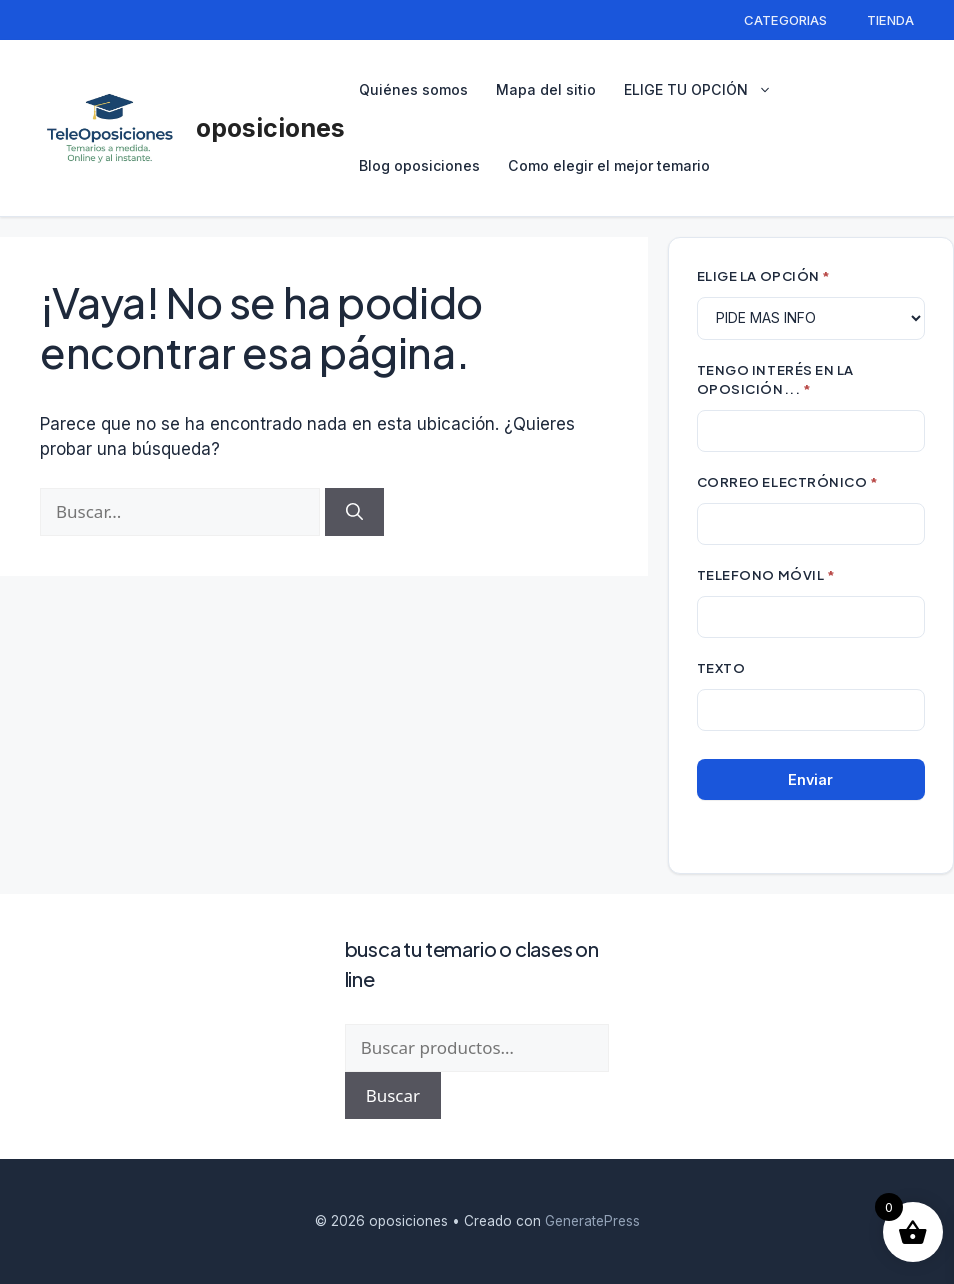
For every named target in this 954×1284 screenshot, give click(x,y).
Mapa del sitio (546, 89)
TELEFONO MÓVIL (766, 574)
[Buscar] (354, 512)
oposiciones (270, 128)
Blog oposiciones (419, 165)
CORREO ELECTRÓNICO (788, 481)
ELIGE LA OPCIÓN (764, 275)
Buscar (393, 1095)
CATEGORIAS (785, 20)
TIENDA (890, 20)
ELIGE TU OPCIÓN (708, 90)
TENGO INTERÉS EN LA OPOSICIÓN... (775, 379)
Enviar (810, 779)
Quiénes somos (413, 89)
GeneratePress (592, 1221)
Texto (721, 667)
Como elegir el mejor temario (609, 165)
